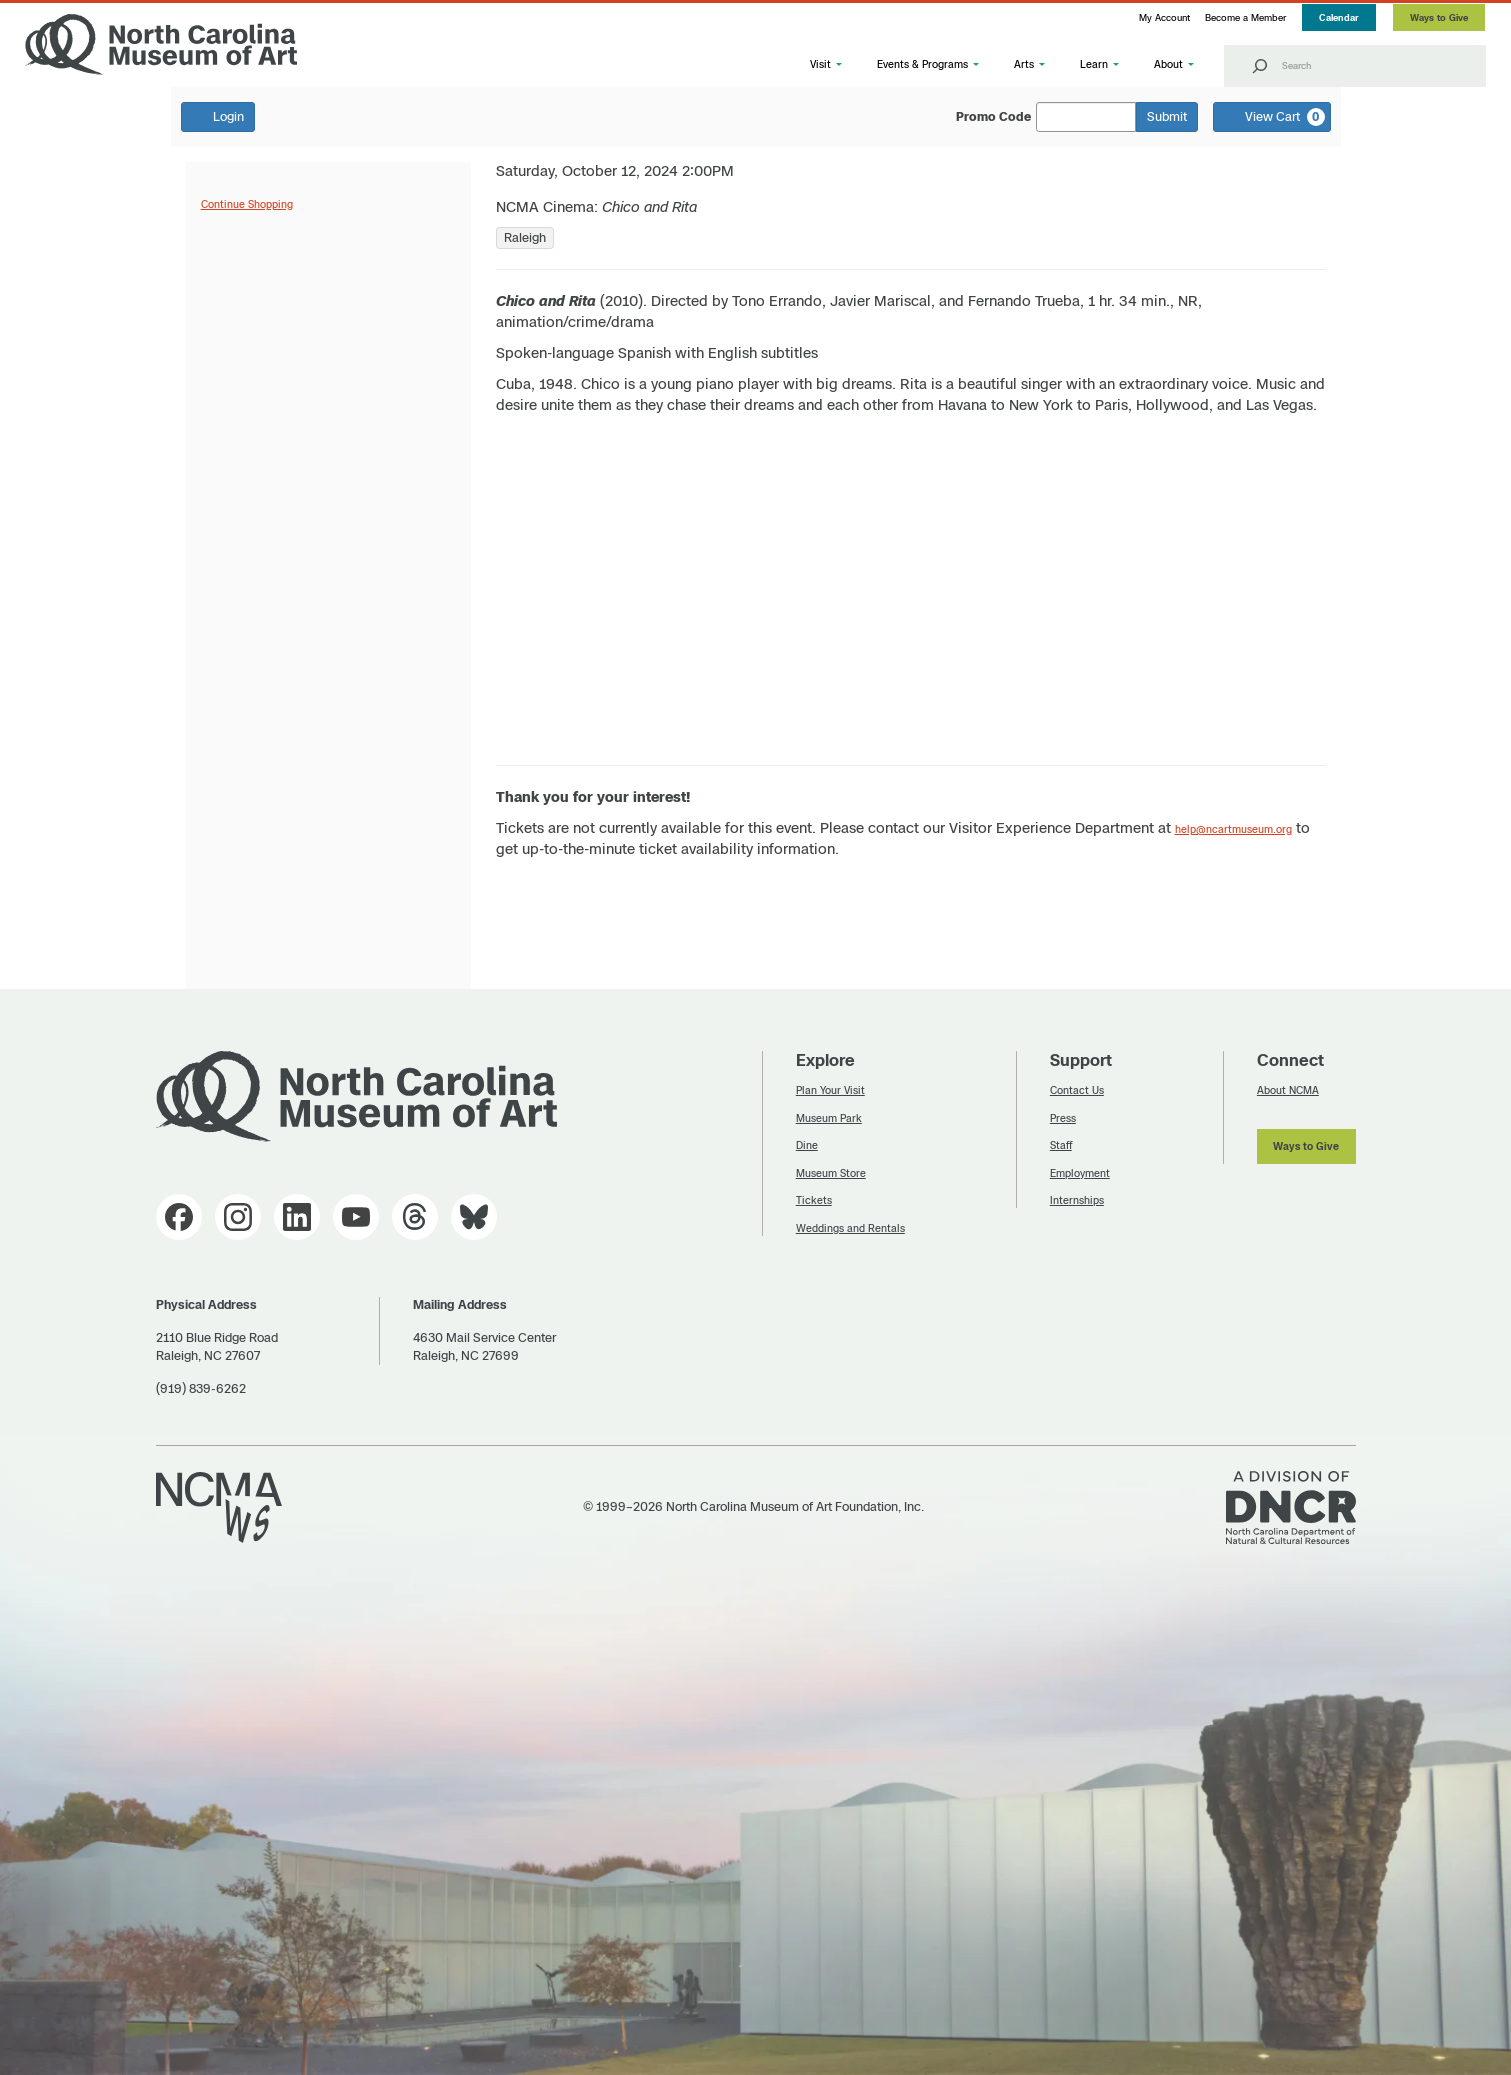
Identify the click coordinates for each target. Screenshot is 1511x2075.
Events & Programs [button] (922, 64)
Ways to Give (1439, 17)
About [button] (1168, 64)
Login (218, 116)
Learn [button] (1094, 64)
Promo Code (993, 117)
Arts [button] (1024, 64)
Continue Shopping (247, 204)
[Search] (1260, 66)
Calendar (1339, 17)
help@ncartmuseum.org (1233, 829)
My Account (1164, 17)
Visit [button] (820, 64)
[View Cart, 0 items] (1272, 117)
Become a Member (1245, 17)
